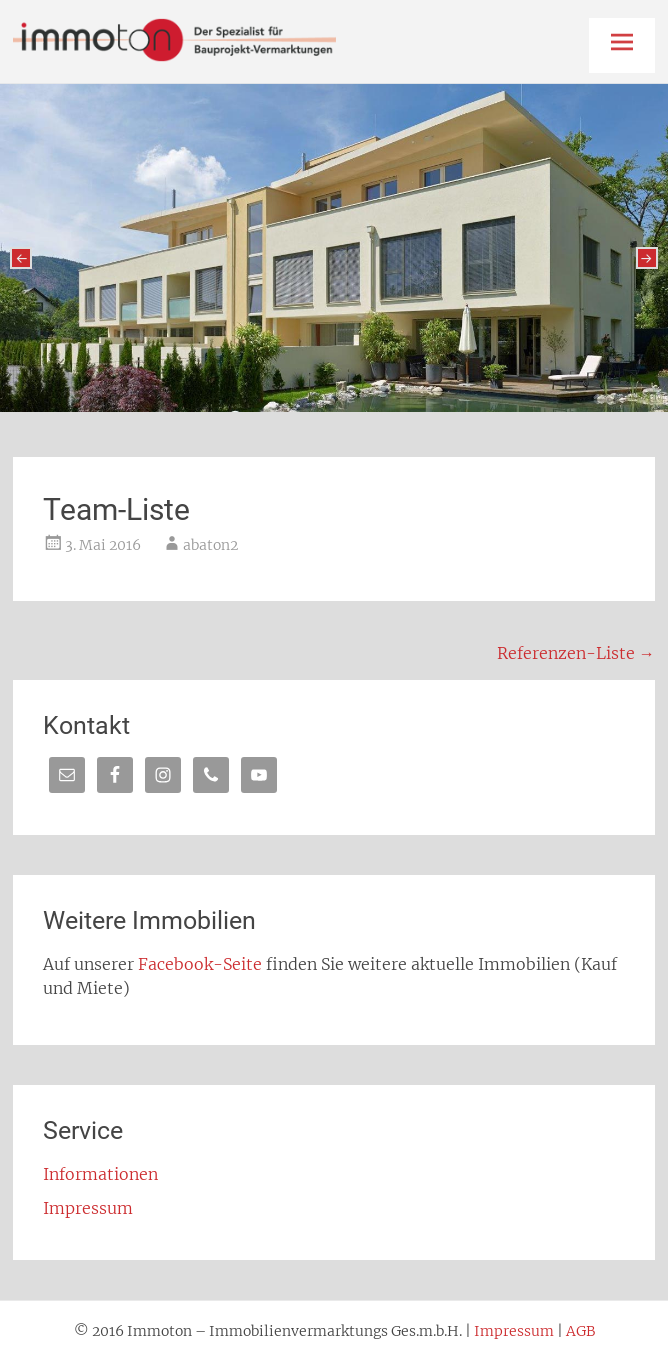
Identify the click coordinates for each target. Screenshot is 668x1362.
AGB (580, 1331)
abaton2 (210, 545)
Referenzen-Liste (576, 653)
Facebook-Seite (200, 964)
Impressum (88, 1208)
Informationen (100, 1174)
